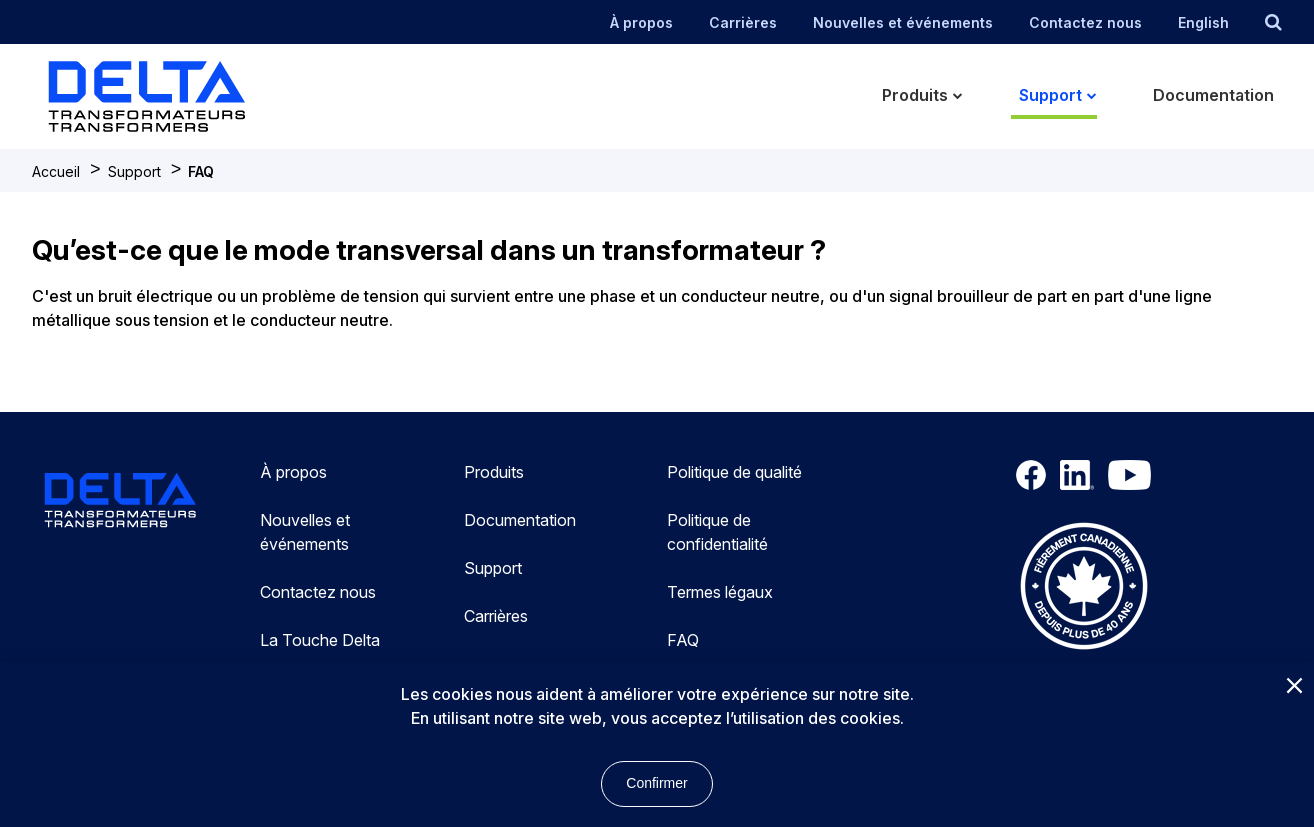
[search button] (1273, 22)
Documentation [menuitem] (1213, 95)
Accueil (56, 171)
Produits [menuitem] (915, 95)
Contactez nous (1085, 22)
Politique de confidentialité (717, 532)
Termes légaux (720, 592)
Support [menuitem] (1050, 95)
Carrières (743, 22)
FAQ (201, 171)
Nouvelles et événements (903, 22)
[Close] (1294, 687)
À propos (641, 22)
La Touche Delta (320, 640)
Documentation (520, 520)
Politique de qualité (734, 472)
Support (134, 171)
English (1203, 22)
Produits (494, 472)
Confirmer (656, 783)
